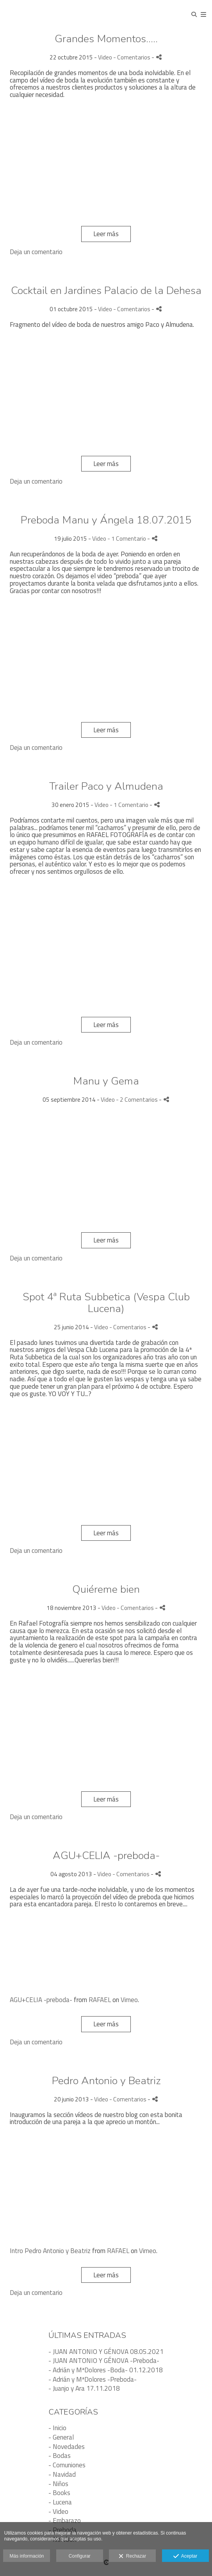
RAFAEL (100, 2000)
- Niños (58, 2484)
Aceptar (185, 2556)
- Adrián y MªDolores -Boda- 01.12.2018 (105, 2370)
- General (61, 2437)
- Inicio (57, 2428)
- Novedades (66, 2447)
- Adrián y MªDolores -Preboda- (92, 2379)
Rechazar (132, 2556)
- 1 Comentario (127, 538)
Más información (26, 2556)
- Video (58, 2511)
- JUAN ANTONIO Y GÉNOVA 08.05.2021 (106, 2352)
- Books (59, 2493)
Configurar (80, 2556)
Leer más (106, 234)
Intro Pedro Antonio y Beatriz (50, 2251)
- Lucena (60, 2502)
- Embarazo (64, 2520)
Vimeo (129, 2000)
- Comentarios (132, 57)
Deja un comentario (36, 252)
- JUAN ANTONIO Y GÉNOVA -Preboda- (103, 2361)
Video (105, 57)
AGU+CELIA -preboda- (41, 2000)
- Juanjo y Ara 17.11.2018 (84, 2388)
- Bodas (59, 2456)
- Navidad (62, 2474)
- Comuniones (67, 2465)
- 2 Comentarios (137, 1099)
